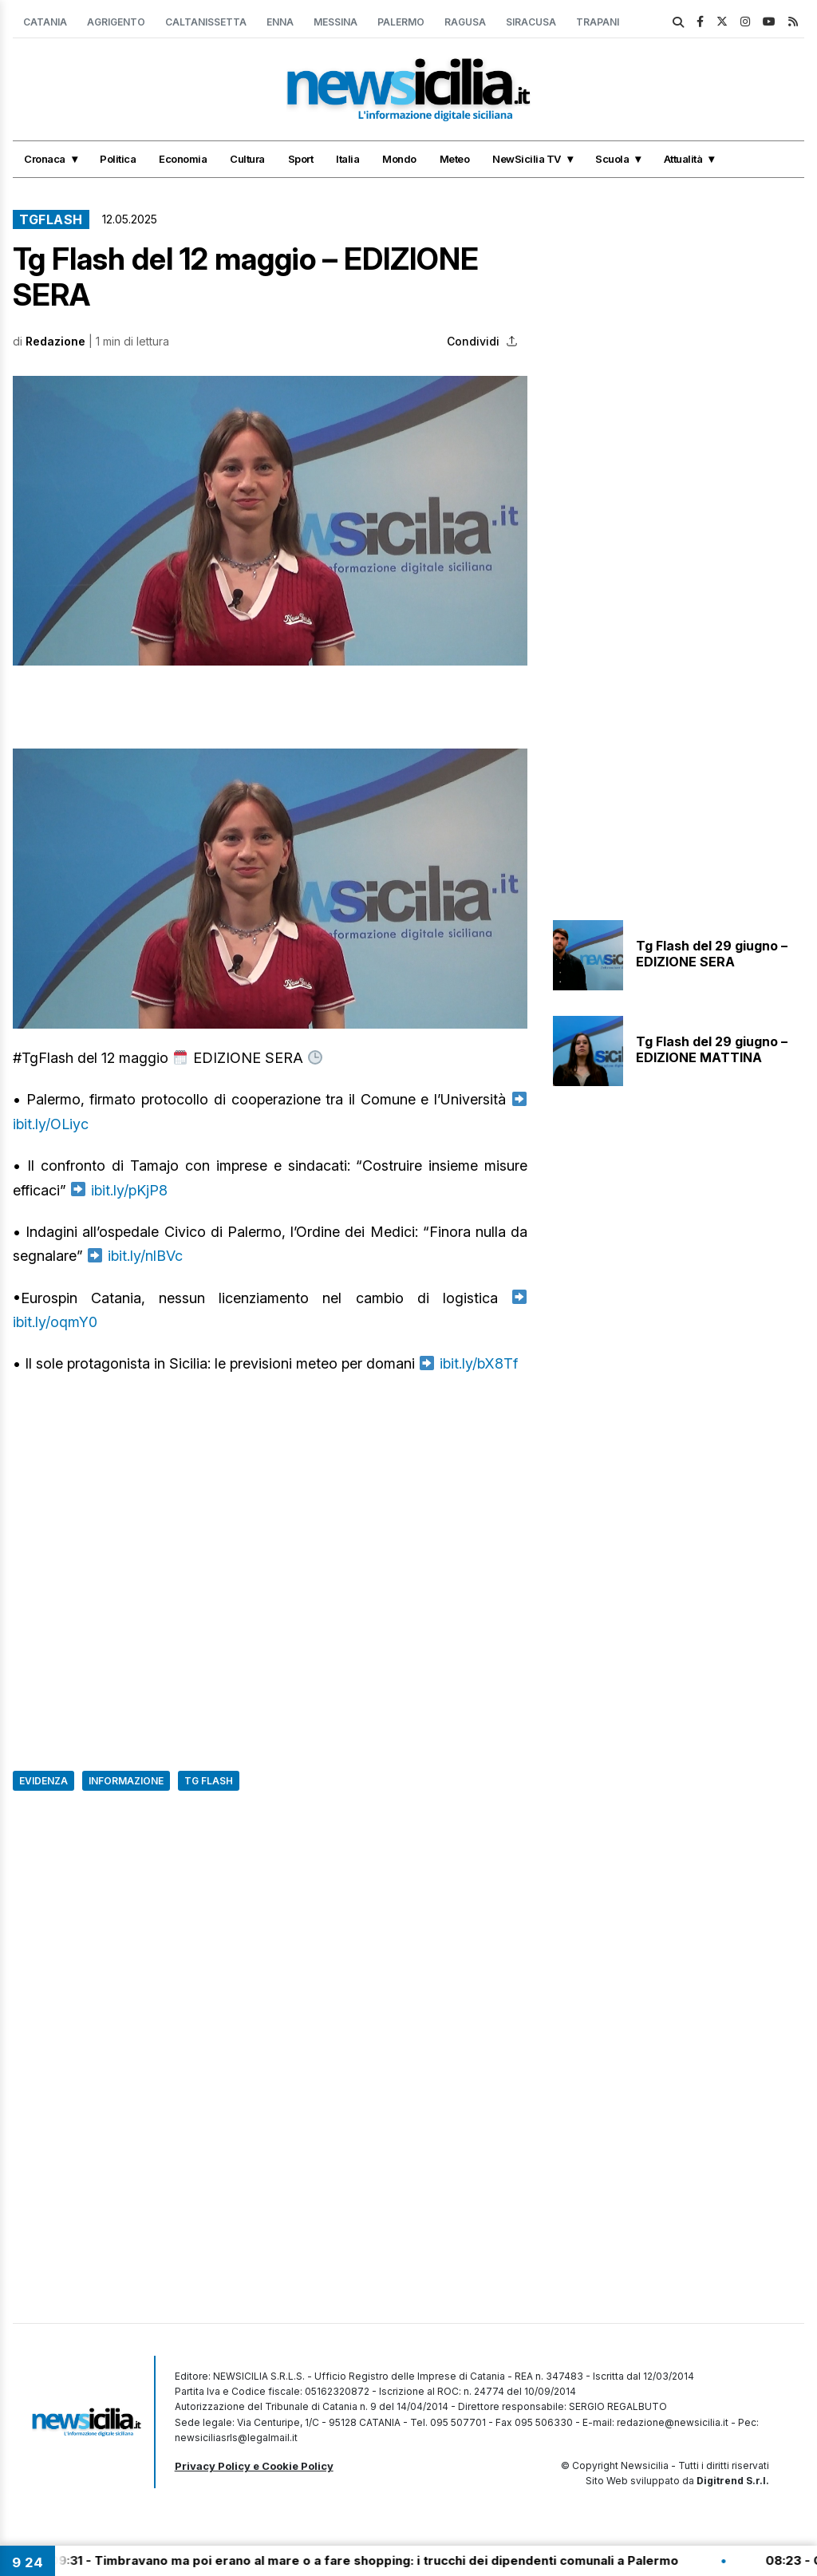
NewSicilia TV (526, 158)
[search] (678, 22)
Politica (118, 158)
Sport (301, 158)
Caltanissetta (206, 22)
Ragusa (465, 22)
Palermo (400, 22)
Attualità (683, 158)
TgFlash (51, 219)
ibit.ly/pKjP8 (129, 1190)
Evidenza (43, 1781)
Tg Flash (208, 1781)
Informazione (126, 1781)
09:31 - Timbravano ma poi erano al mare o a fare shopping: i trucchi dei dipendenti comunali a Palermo (376, 2560)
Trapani (597, 22)
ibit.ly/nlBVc (145, 1255)
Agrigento (116, 22)
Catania (45, 22)
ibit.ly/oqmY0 (55, 1322)
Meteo (455, 158)
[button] (270, 521)
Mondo (399, 158)
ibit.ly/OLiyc (51, 1124)
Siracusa (531, 22)
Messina (335, 22)
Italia (347, 158)
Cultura (247, 158)
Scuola (612, 158)
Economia (183, 158)
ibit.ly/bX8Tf (479, 1363)
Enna (280, 22)
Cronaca (44, 158)
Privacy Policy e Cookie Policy (254, 2465)
